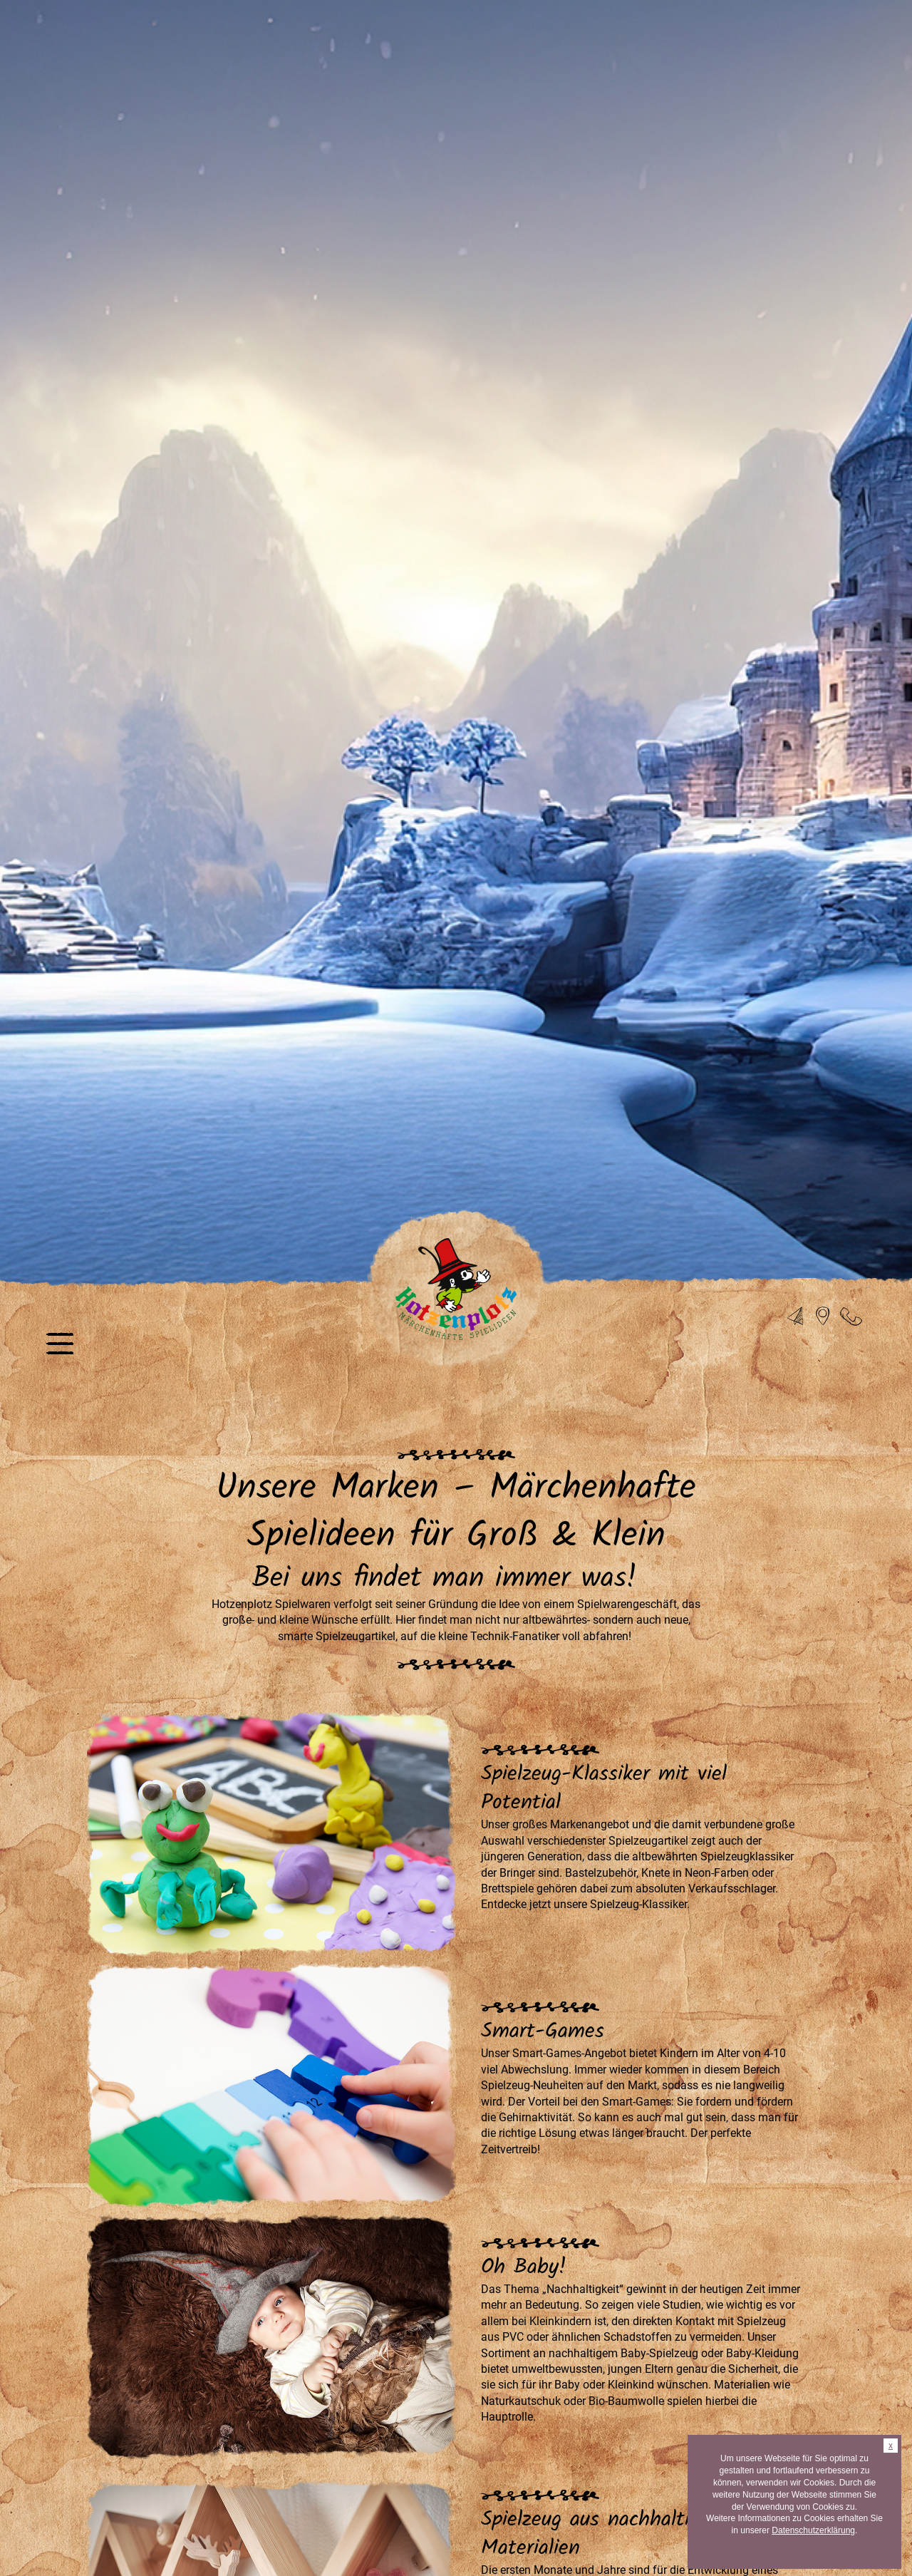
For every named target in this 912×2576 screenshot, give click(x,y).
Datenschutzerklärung (813, 2530)
